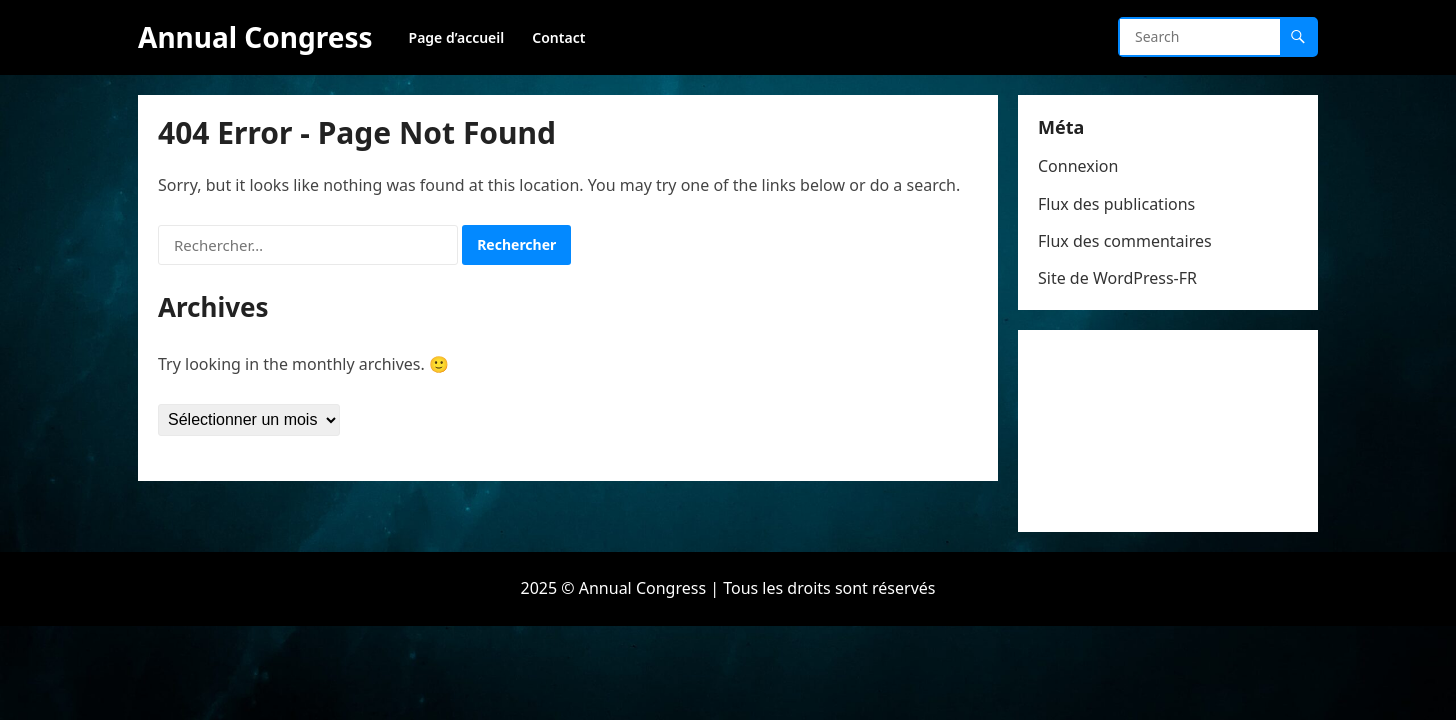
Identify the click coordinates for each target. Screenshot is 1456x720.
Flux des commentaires (1125, 241)
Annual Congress (255, 37)
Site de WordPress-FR (1117, 278)
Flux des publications (1116, 204)
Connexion (1078, 166)
